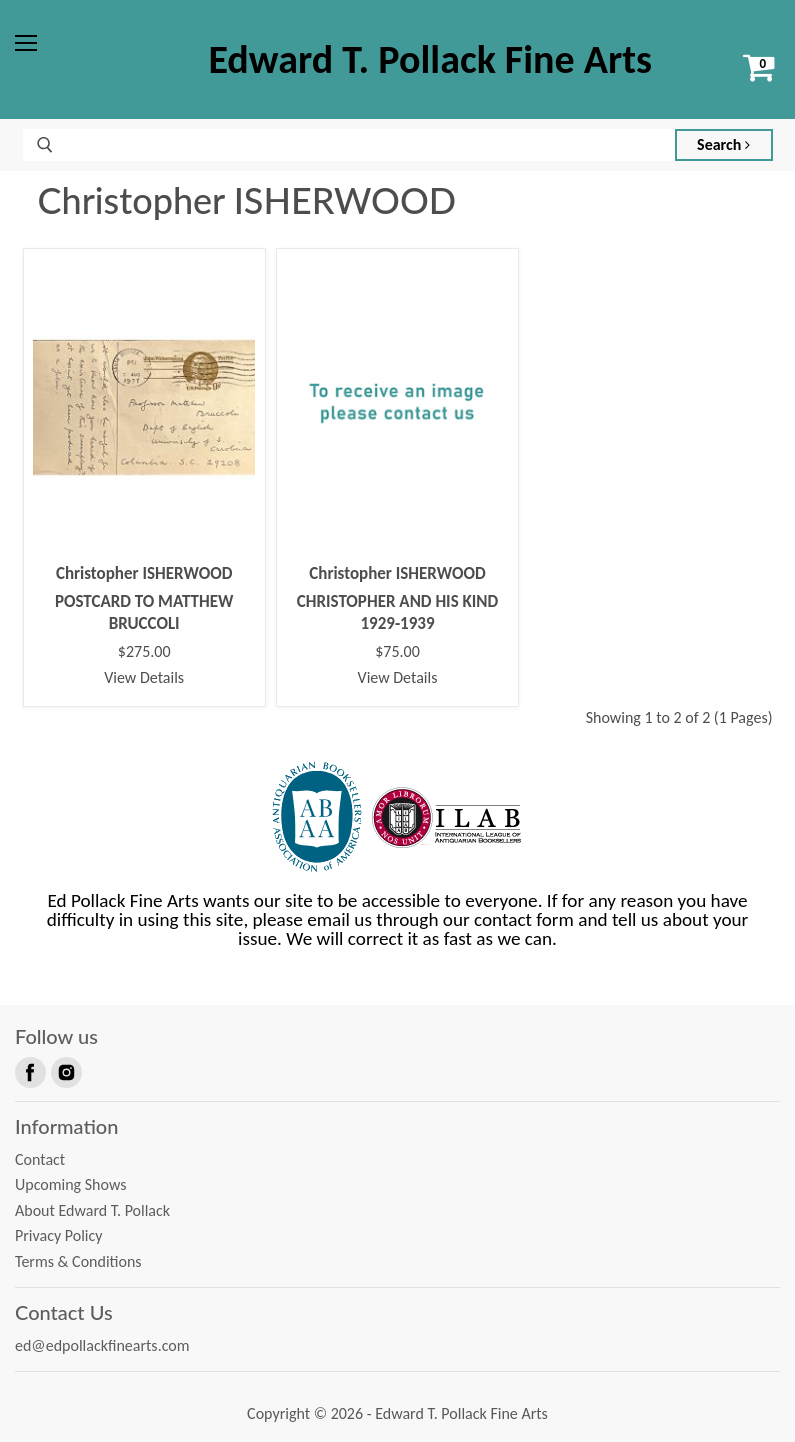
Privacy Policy (59, 1235)
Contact (40, 1159)
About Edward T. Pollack (92, 1210)
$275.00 (144, 652)
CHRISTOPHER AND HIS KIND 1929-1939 (398, 612)
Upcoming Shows (70, 1184)
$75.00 (397, 652)
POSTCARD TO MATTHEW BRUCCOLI (144, 612)
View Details (144, 677)
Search (723, 144)
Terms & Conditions (78, 1261)
